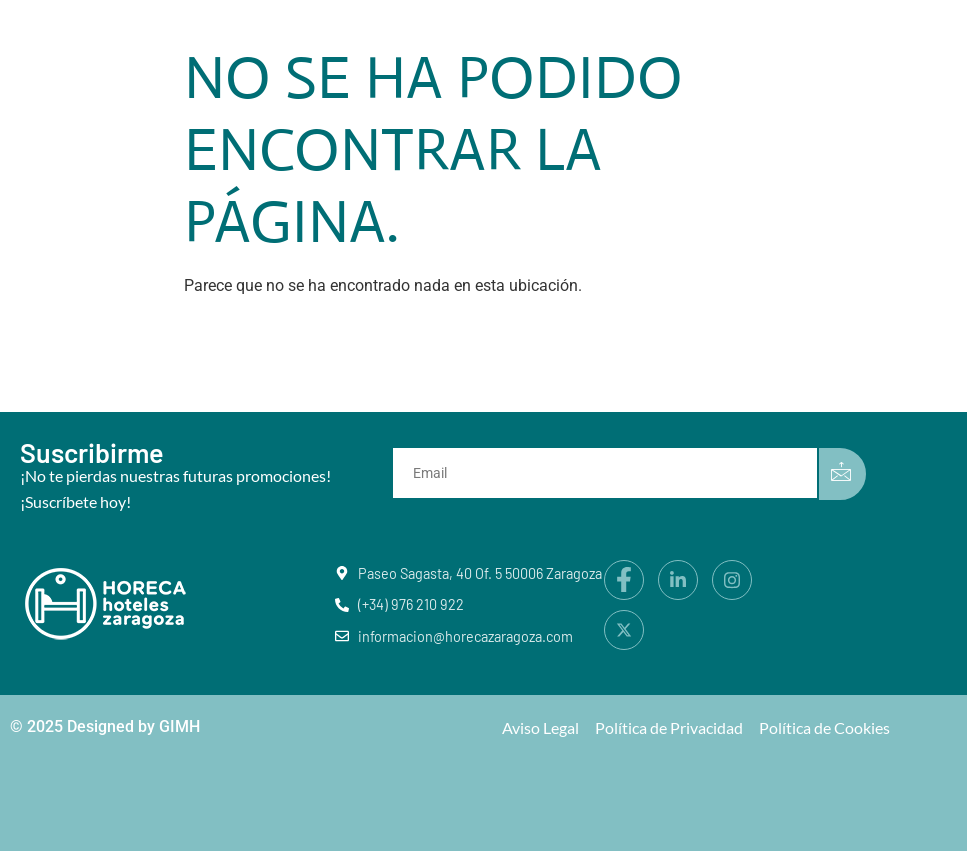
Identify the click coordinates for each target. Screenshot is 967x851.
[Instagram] (732, 580)
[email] (609, 473)
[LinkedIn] (678, 580)
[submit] (842, 474)
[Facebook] (624, 580)
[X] (624, 630)
